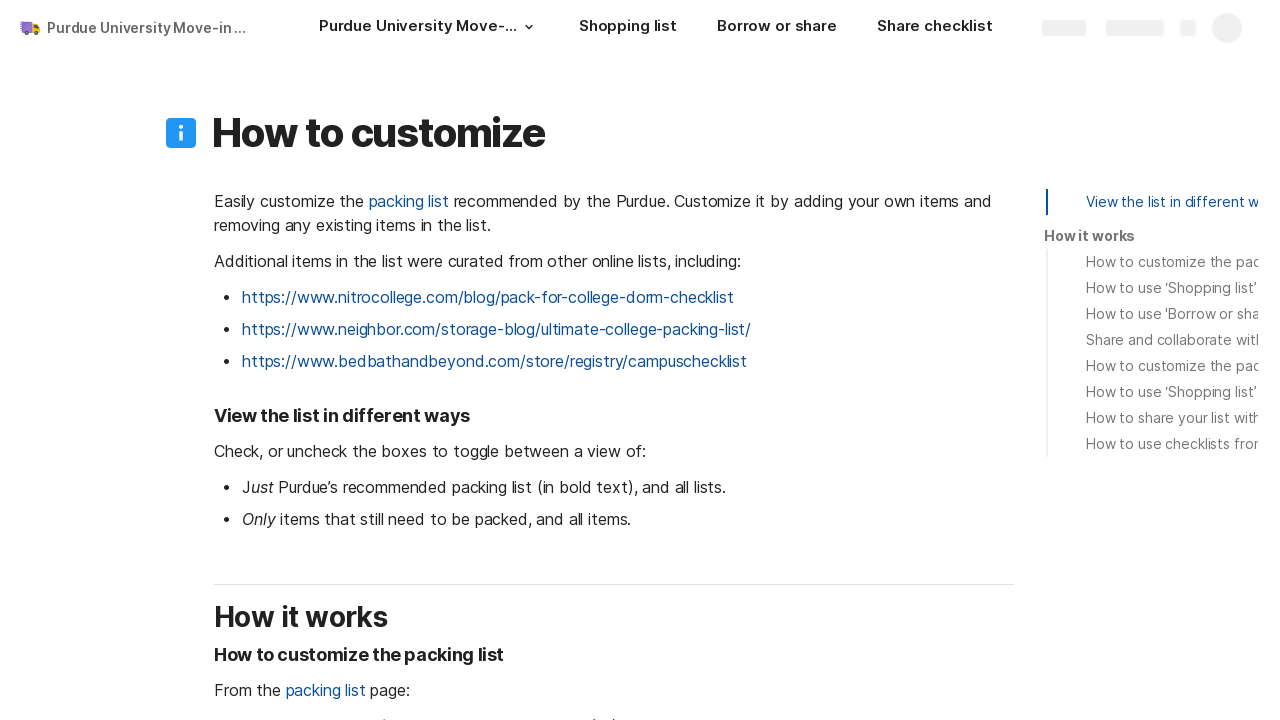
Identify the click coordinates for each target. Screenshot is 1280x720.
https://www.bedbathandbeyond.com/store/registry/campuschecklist (494, 361)
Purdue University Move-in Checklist (153, 27)
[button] (529, 27)
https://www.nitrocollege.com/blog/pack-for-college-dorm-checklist (488, 297)
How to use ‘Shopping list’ (1171, 287)
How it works (1089, 235)
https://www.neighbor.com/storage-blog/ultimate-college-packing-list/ (496, 329)
